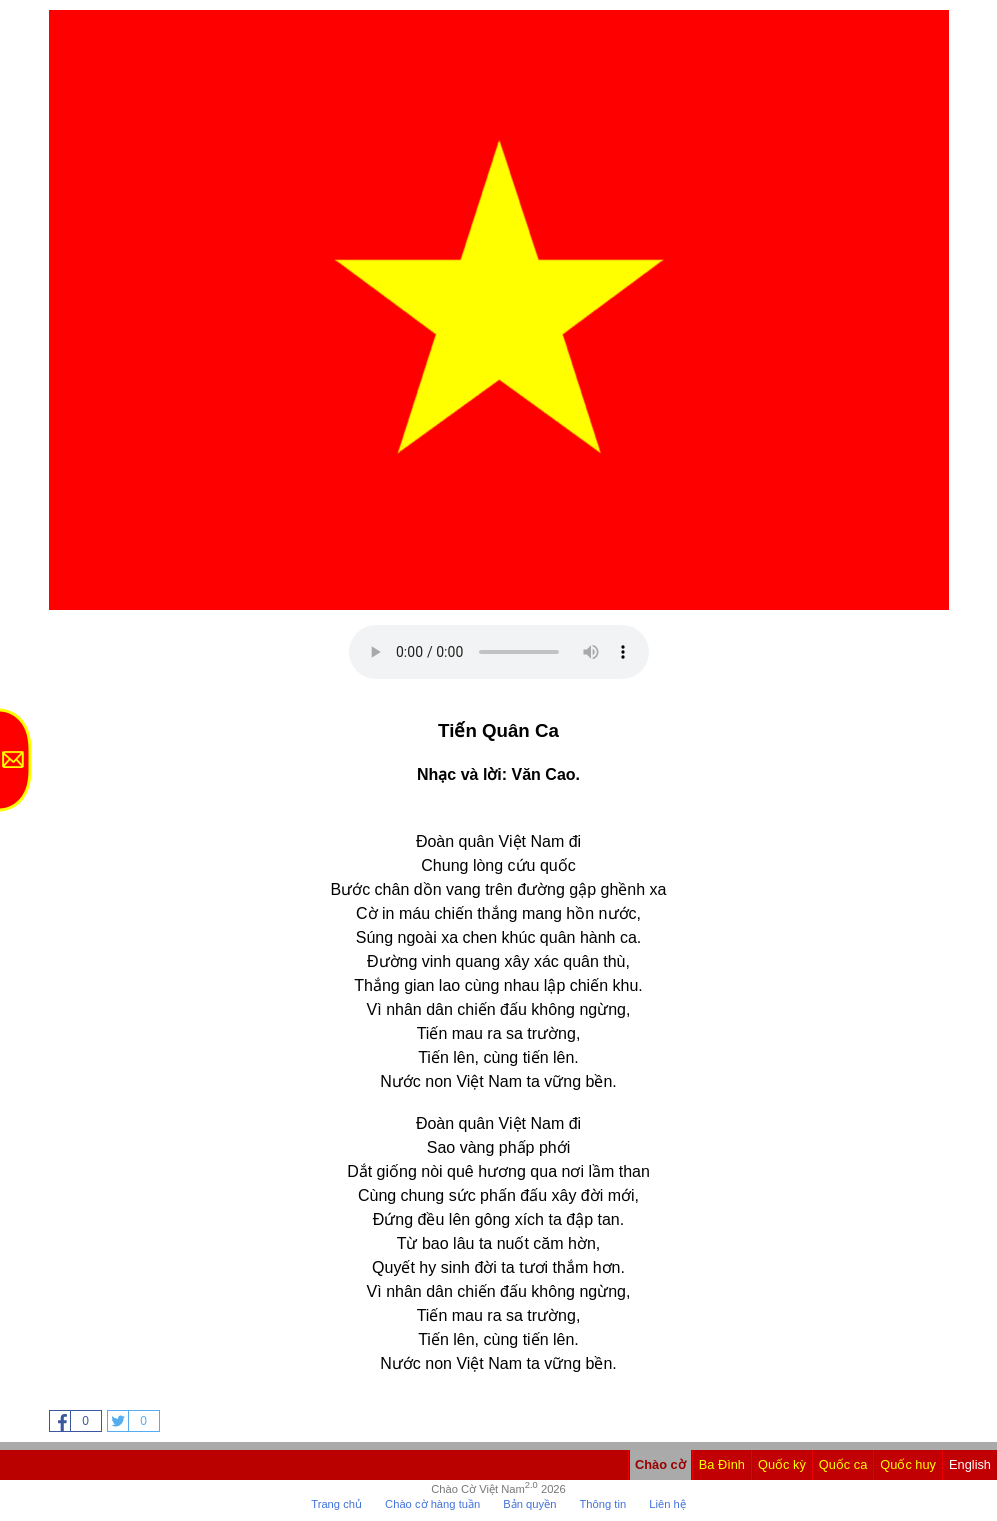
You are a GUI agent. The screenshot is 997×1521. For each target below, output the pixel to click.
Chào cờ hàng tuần (432, 1504)
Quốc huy (908, 1464)
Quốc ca (843, 1464)
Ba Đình (722, 1464)
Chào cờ (660, 1464)
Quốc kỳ (782, 1464)
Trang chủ (336, 1504)
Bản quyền (529, 1504)
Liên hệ (667, 1504)
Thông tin (602, 1504)
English (970, 1464)
